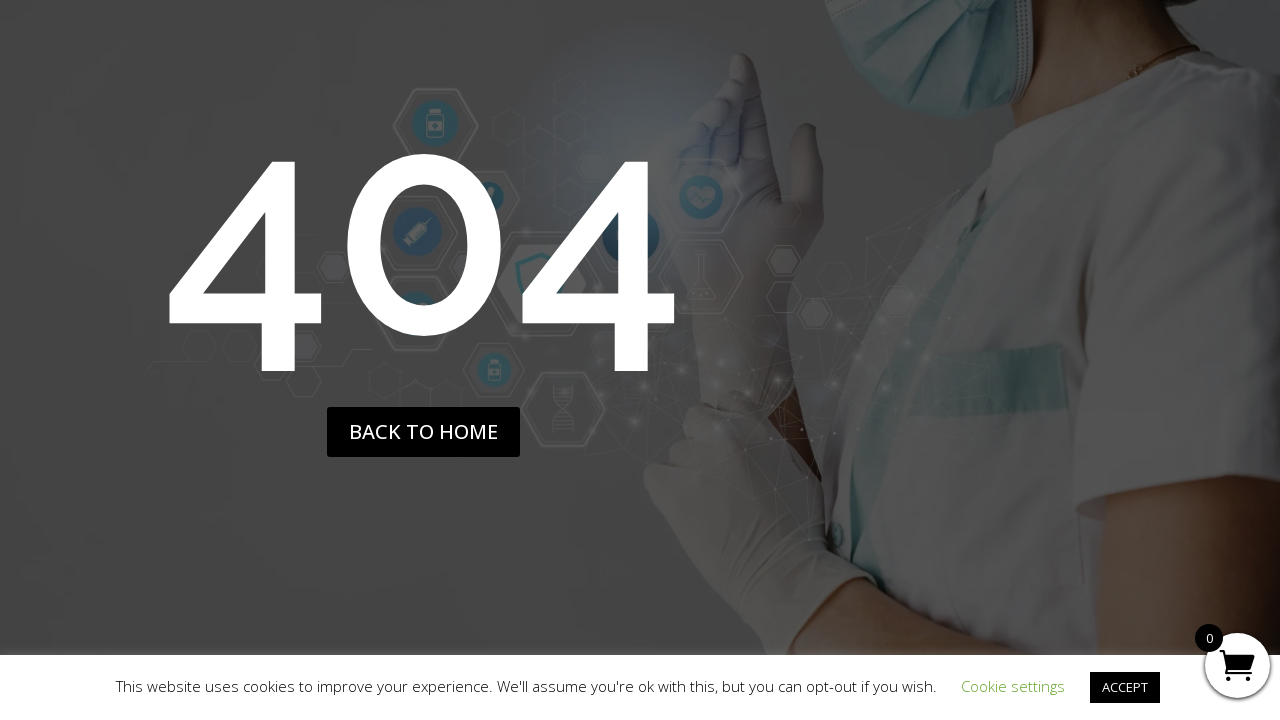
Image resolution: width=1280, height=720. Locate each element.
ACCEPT (1125, 687)
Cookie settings (1013, 686)
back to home (423, 431)
